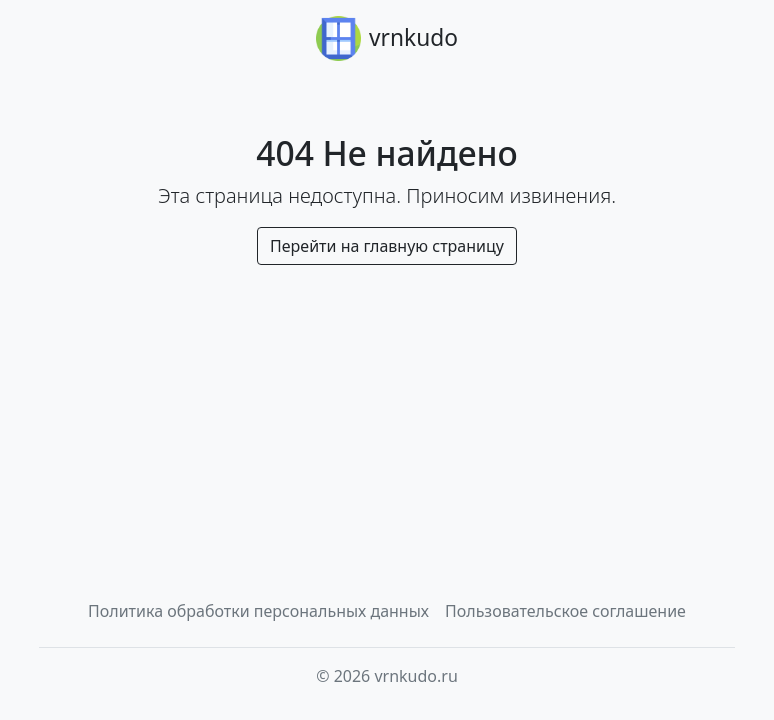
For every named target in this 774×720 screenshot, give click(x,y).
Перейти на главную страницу (387, 246)
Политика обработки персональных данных (258, 611)
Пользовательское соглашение (565, 611)
